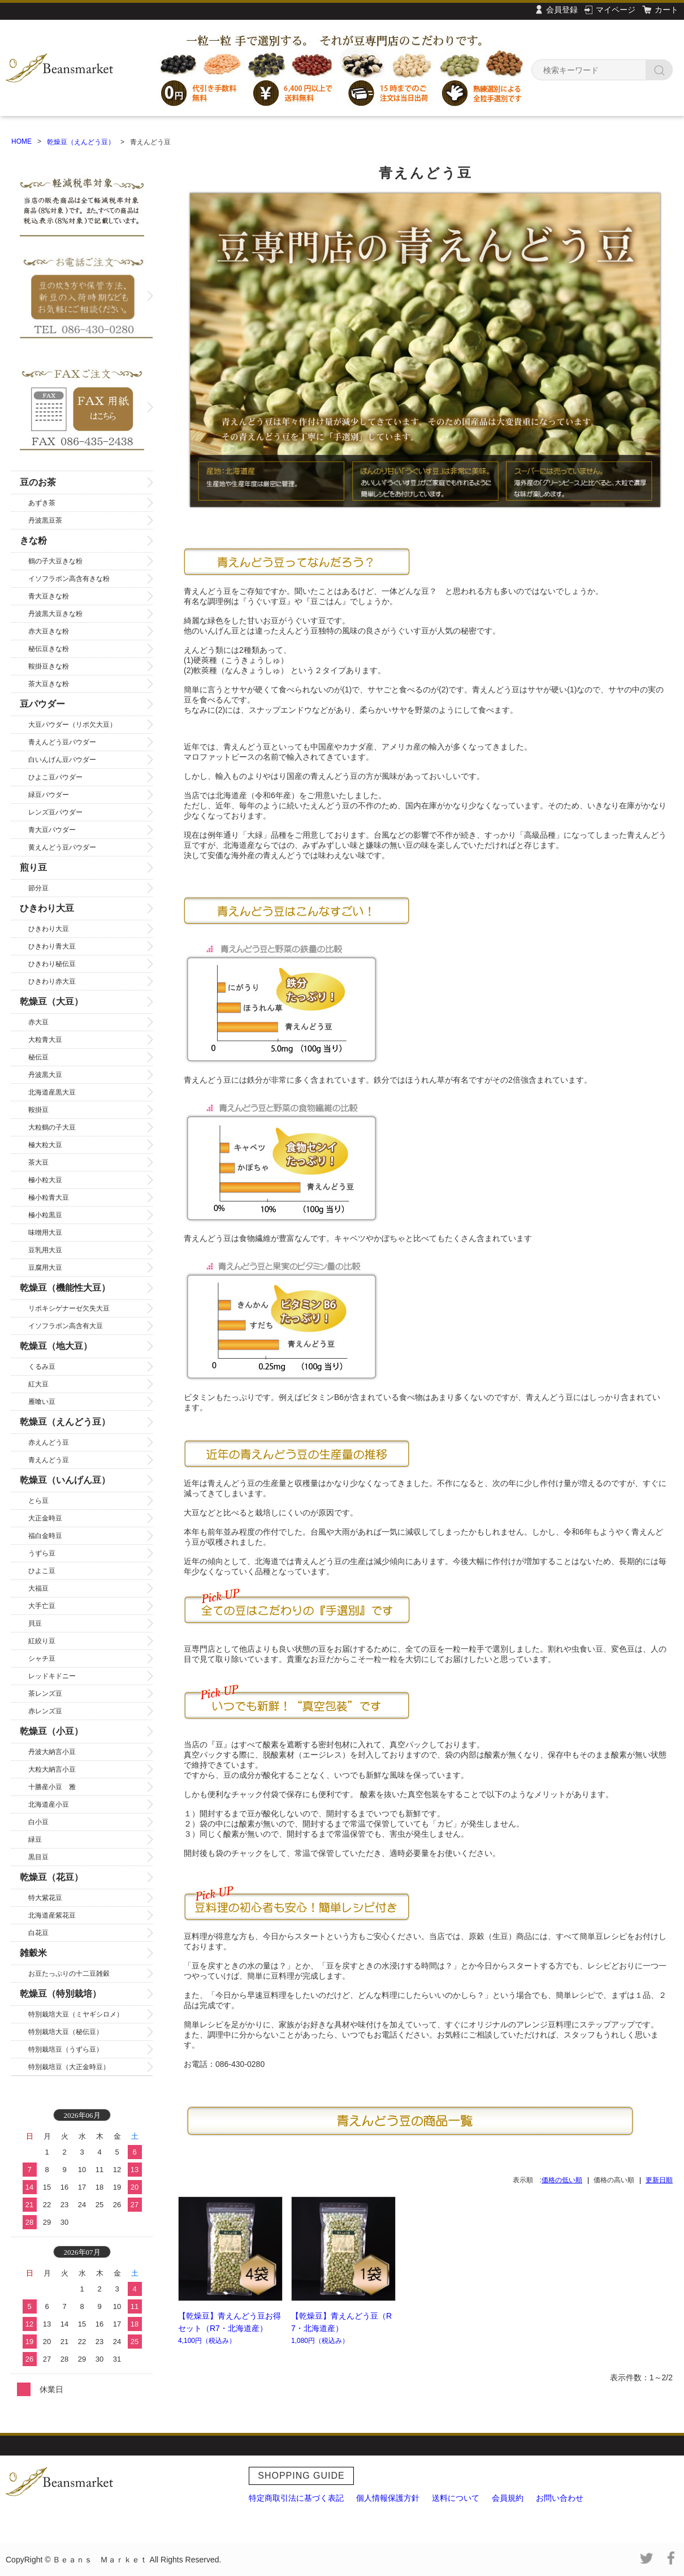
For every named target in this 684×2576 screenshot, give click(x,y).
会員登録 (562, 9)
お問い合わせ (559, 2497)
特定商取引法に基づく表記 (296, 2497)
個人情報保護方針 (387, 2497)
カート (666, 9)
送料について (455, 2497)
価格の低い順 (562, 2180)
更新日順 (659, 2180)
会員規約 (507, 2497)
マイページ (615, 9)
